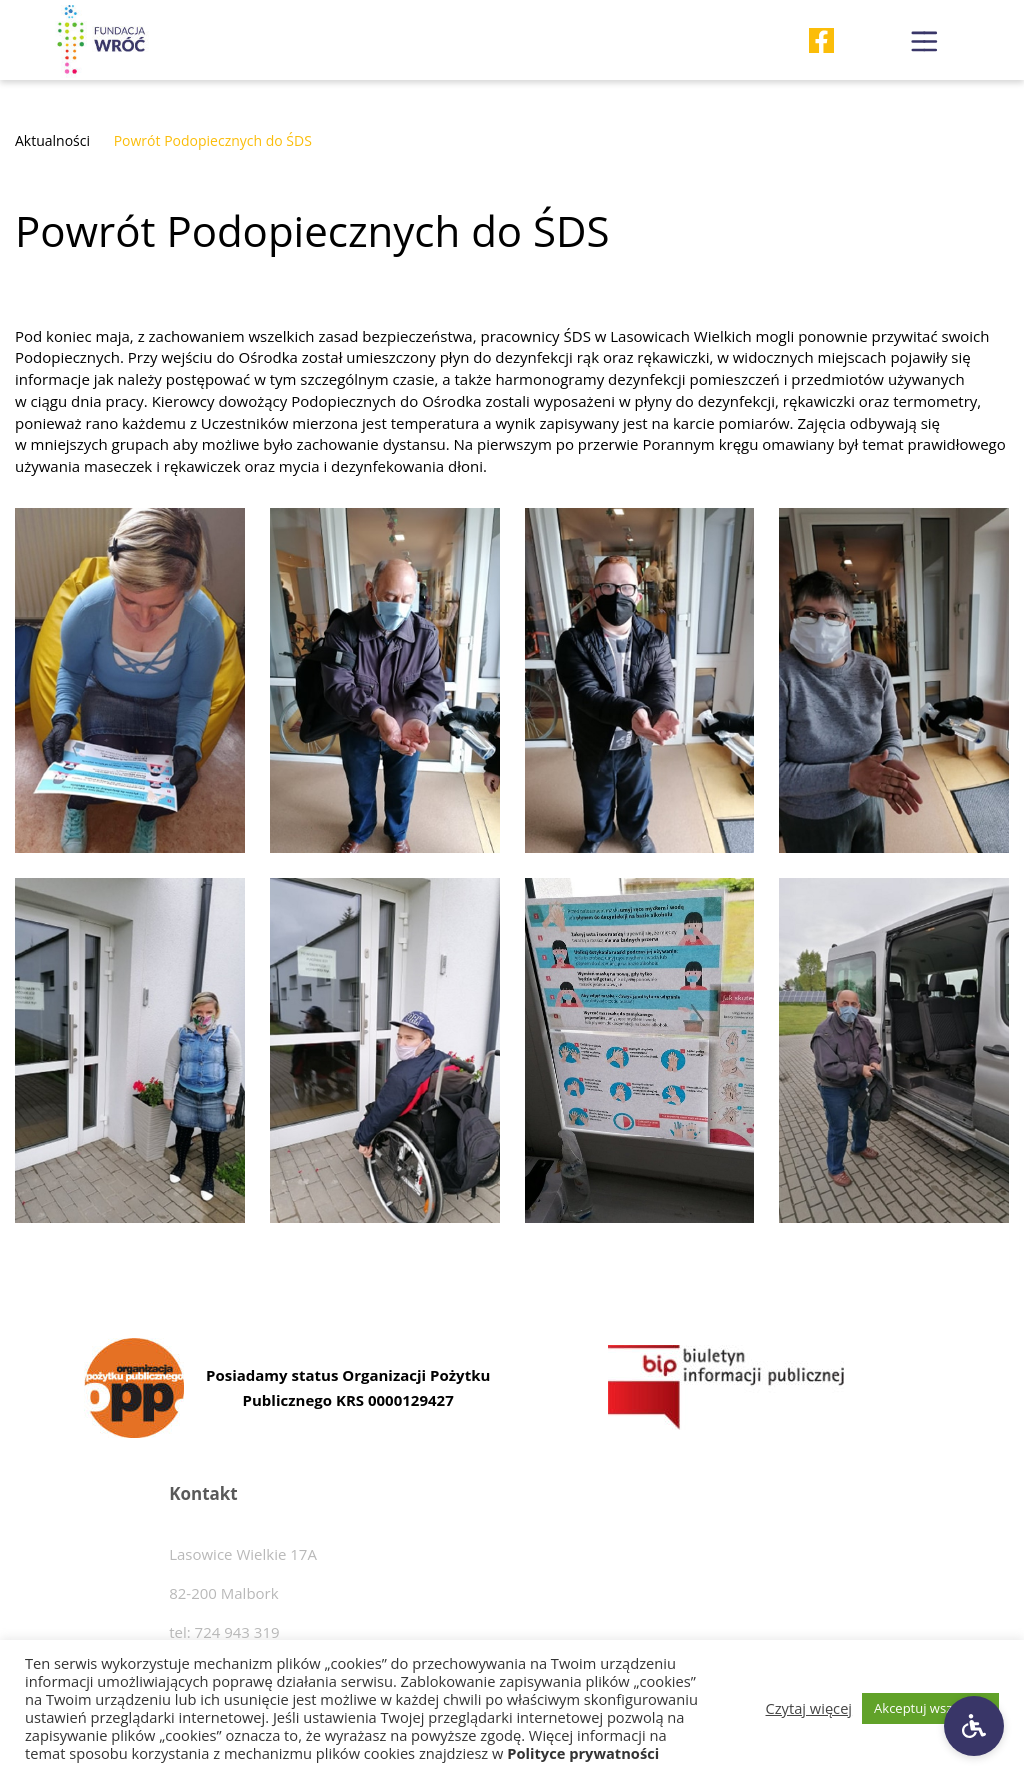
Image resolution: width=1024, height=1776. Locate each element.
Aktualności (52, 140)
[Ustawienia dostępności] (974, 1726)
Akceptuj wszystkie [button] (930, 1708)
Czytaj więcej (809, 1708)
